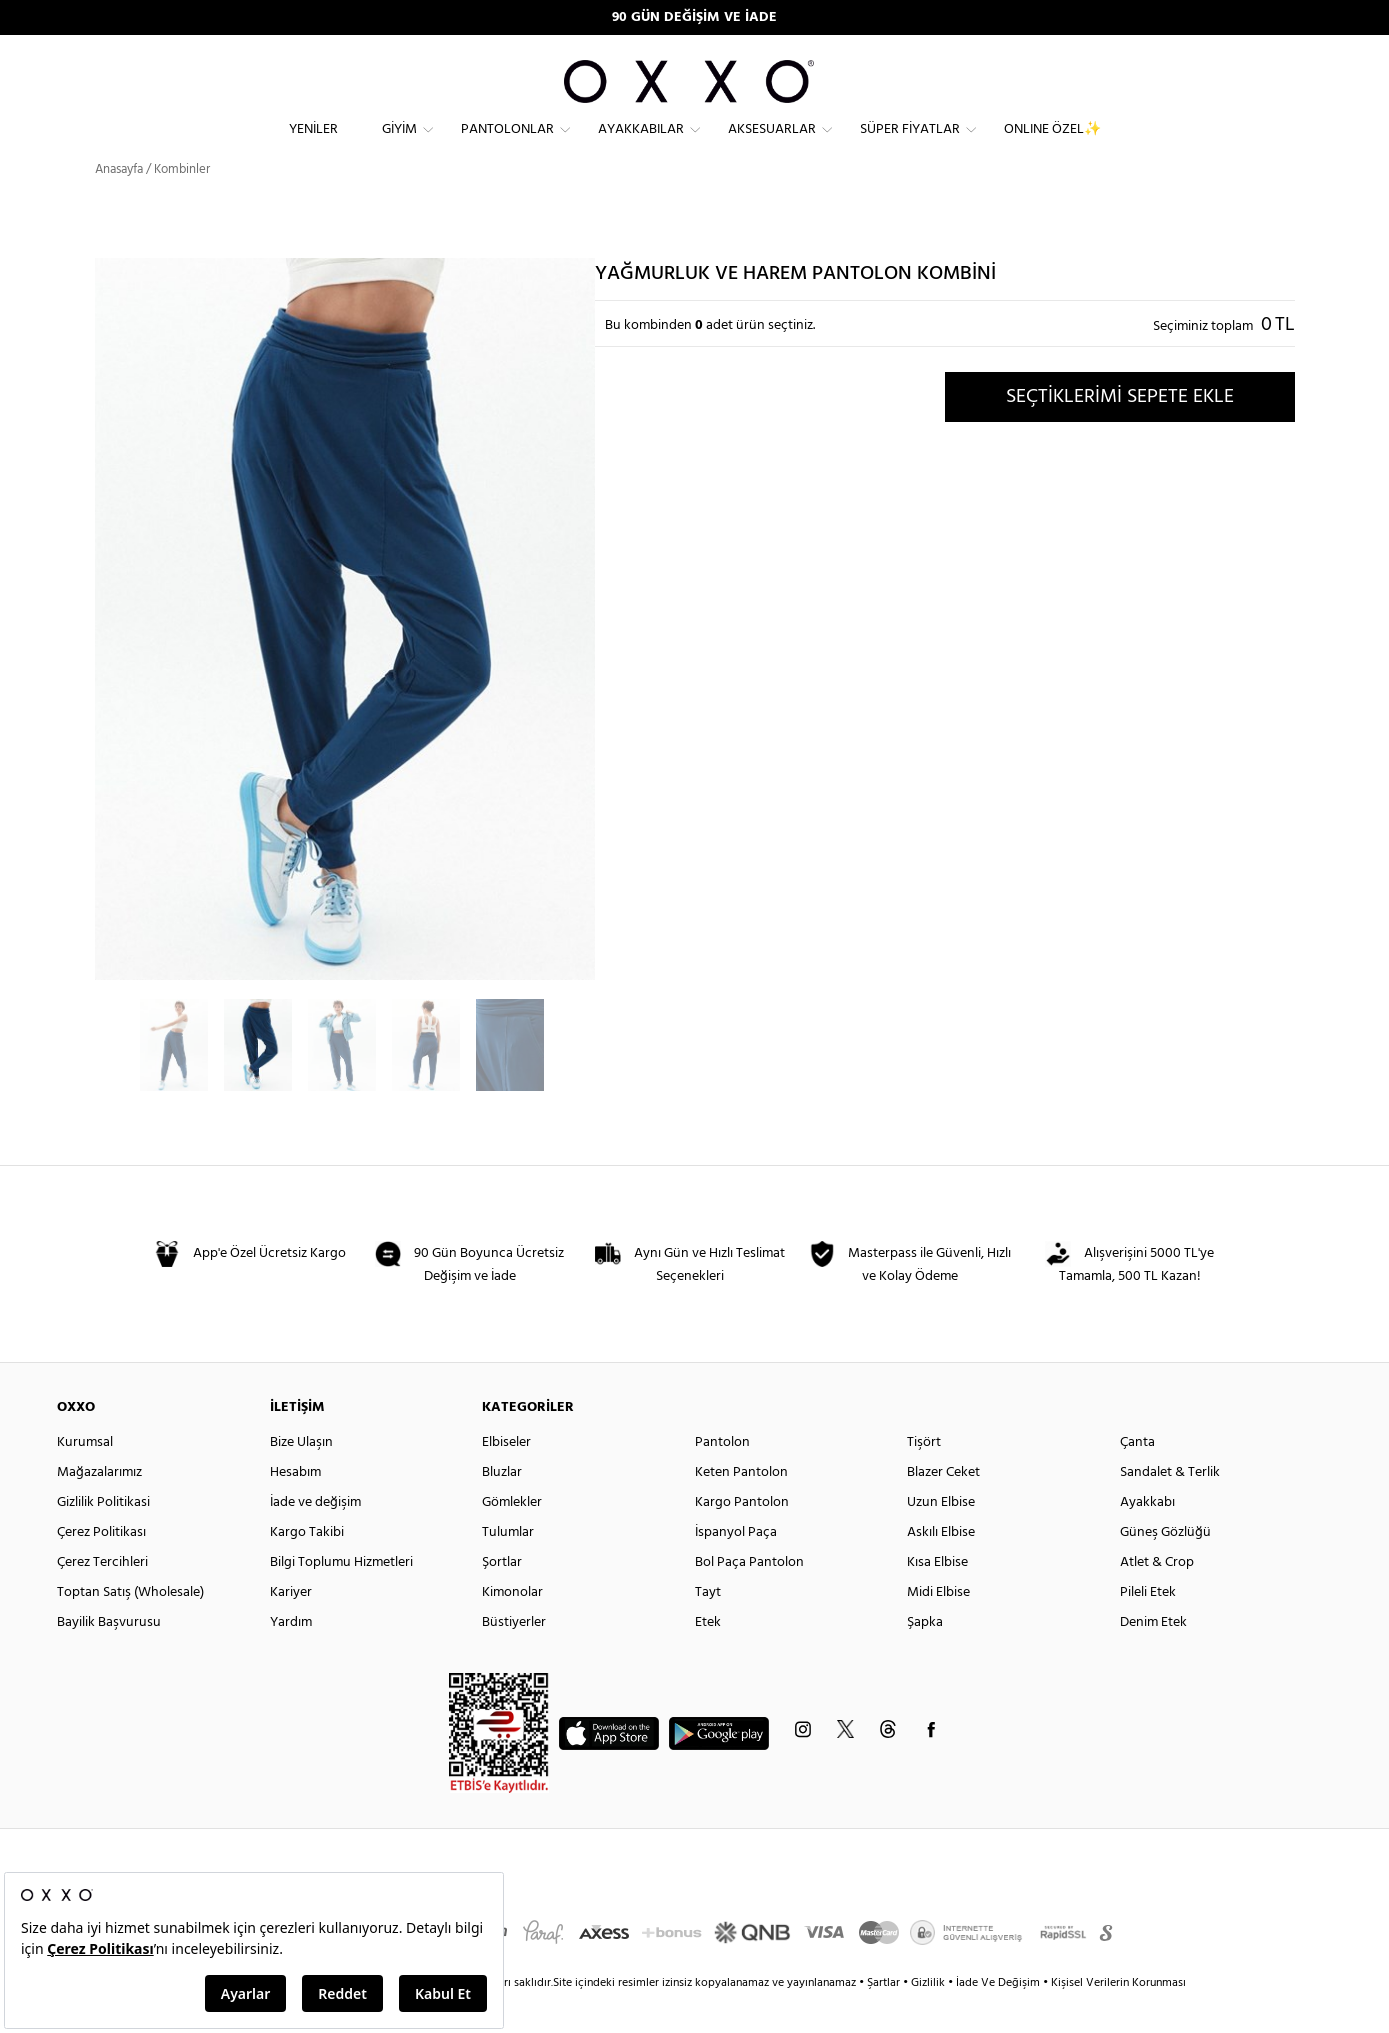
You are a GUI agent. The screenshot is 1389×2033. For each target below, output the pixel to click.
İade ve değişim (315, 1537)
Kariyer (291, 1627)
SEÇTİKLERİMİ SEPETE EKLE (1120, 431)
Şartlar (885, 2018)
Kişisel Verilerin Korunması (1118, 2018)
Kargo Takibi (307, 1567)
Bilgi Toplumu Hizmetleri (341, 1597)
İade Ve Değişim (998, 2018)
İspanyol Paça (736, 1567)
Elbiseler (506, 1477)
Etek (708, 1657)
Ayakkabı (1147, 1537)
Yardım (291, 1657)
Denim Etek (1153, 1657)
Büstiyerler (514, 1657)
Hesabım (295, 1507)
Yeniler (313, 145)
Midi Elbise (938, 1627)
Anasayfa (119, 204)
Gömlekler (512, 1537)
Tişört (924, 1477)
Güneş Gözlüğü (1165, 1567)
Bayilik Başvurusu (109, 1657)
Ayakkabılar (641, 145)
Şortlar (502, 1597)
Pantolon (722, 1477)
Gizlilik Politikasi (103, 1537)
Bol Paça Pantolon (749, 1597)
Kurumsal (85, 1477)
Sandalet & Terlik (1170, 1507)
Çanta (1137, 1477)
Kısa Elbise (937, 1597)
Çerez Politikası (101, 1567)
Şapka (925, 1657)
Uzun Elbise (941, 1537)
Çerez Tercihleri (102, 1597)
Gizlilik (929, 2018)
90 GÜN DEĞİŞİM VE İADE (694, 17)
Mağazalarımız (99, 1507)
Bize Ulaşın (301, 1477)
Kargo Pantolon (742, 1537)
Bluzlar (502, 1507)
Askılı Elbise (941, 1567)
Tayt (708, 1627)
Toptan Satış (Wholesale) (130, 1627)
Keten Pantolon (741, 1507)
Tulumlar (508, 1567)
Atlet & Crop (1157, 1597)
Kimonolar (512, 1627)
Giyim (399, 145)
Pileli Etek (1148, 1627)
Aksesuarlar (772, 145)
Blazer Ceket (943, 1507)
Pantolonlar (507, 145)
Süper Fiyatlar (910, 145)
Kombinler (182, 204)
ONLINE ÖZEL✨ (1052, 145)
